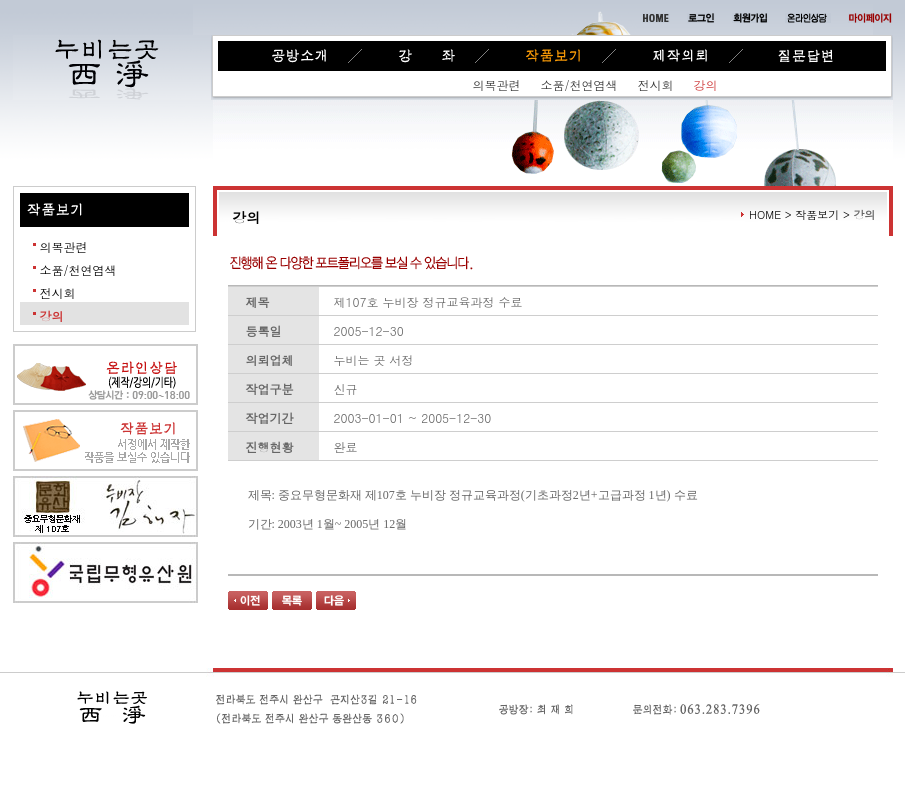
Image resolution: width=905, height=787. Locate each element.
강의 (706, 84)
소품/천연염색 (579, 84)
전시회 (656, 84)
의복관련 (497, 84)
